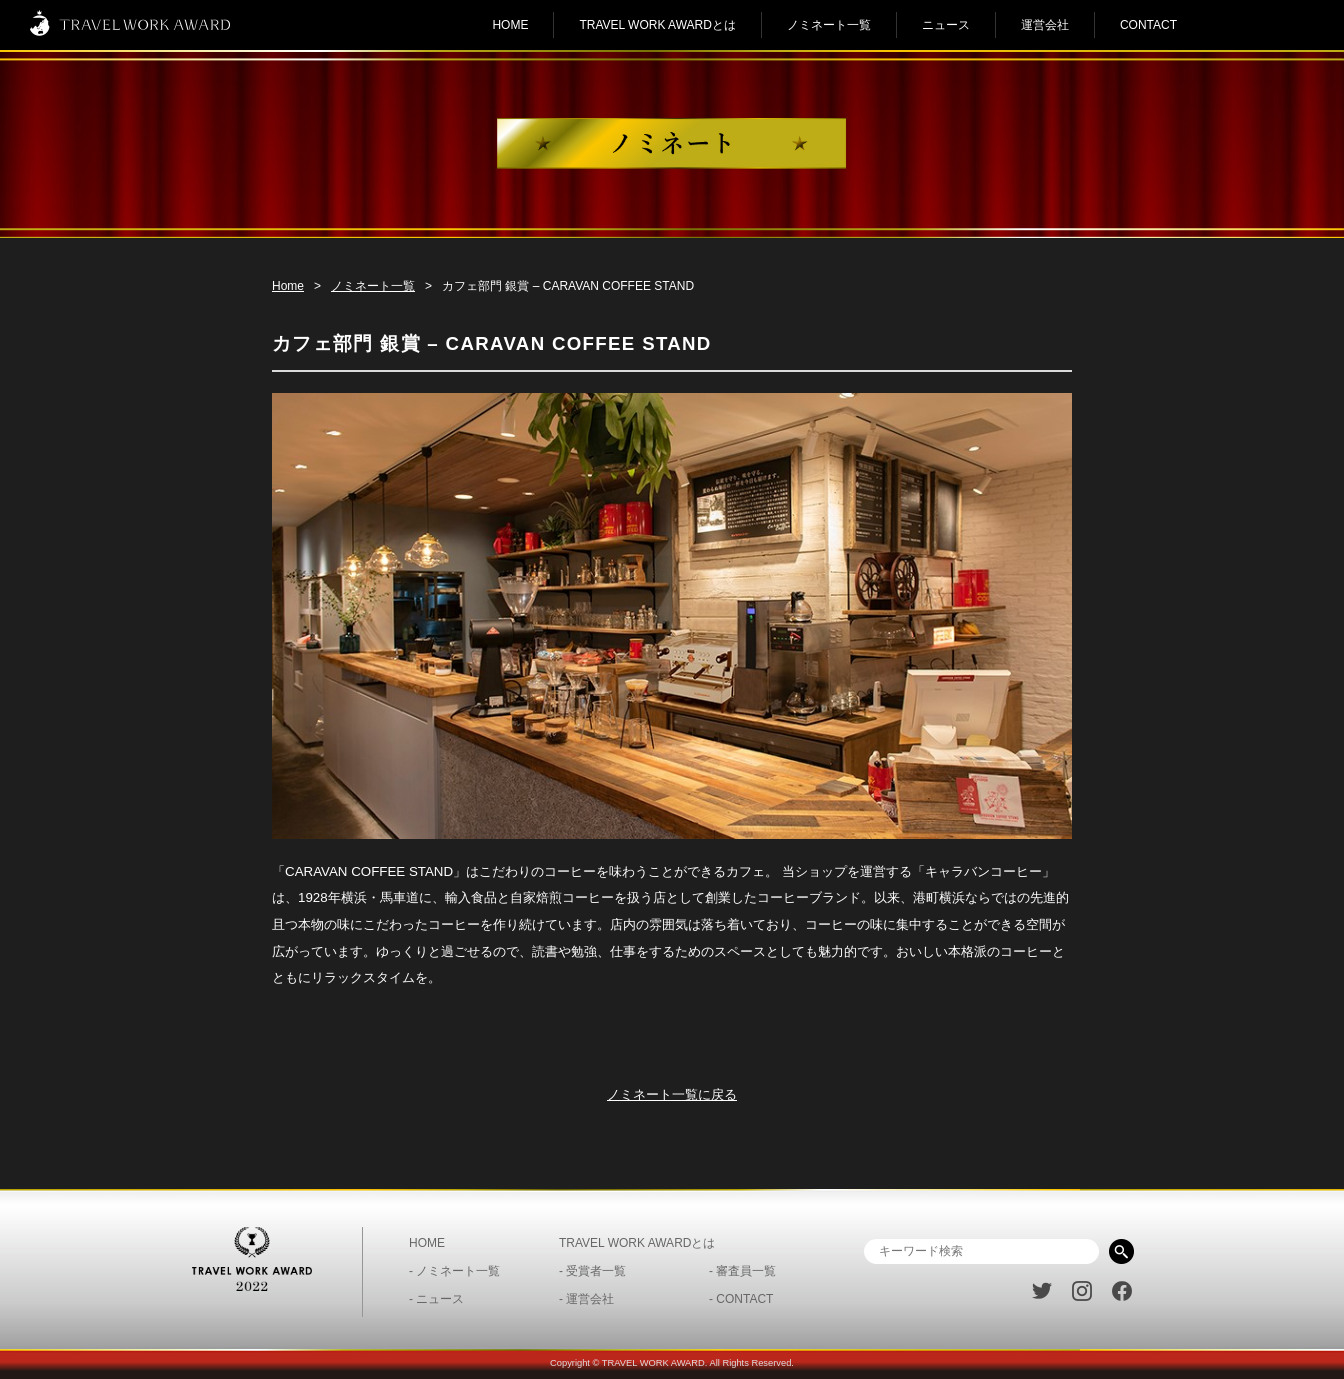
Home (288, 286)
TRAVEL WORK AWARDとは (657, 25)
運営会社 (1045, 25)
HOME (510, 25)
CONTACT (1148, 25)
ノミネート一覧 (829, 25)
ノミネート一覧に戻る (672, 1094)
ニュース (946, 25)
